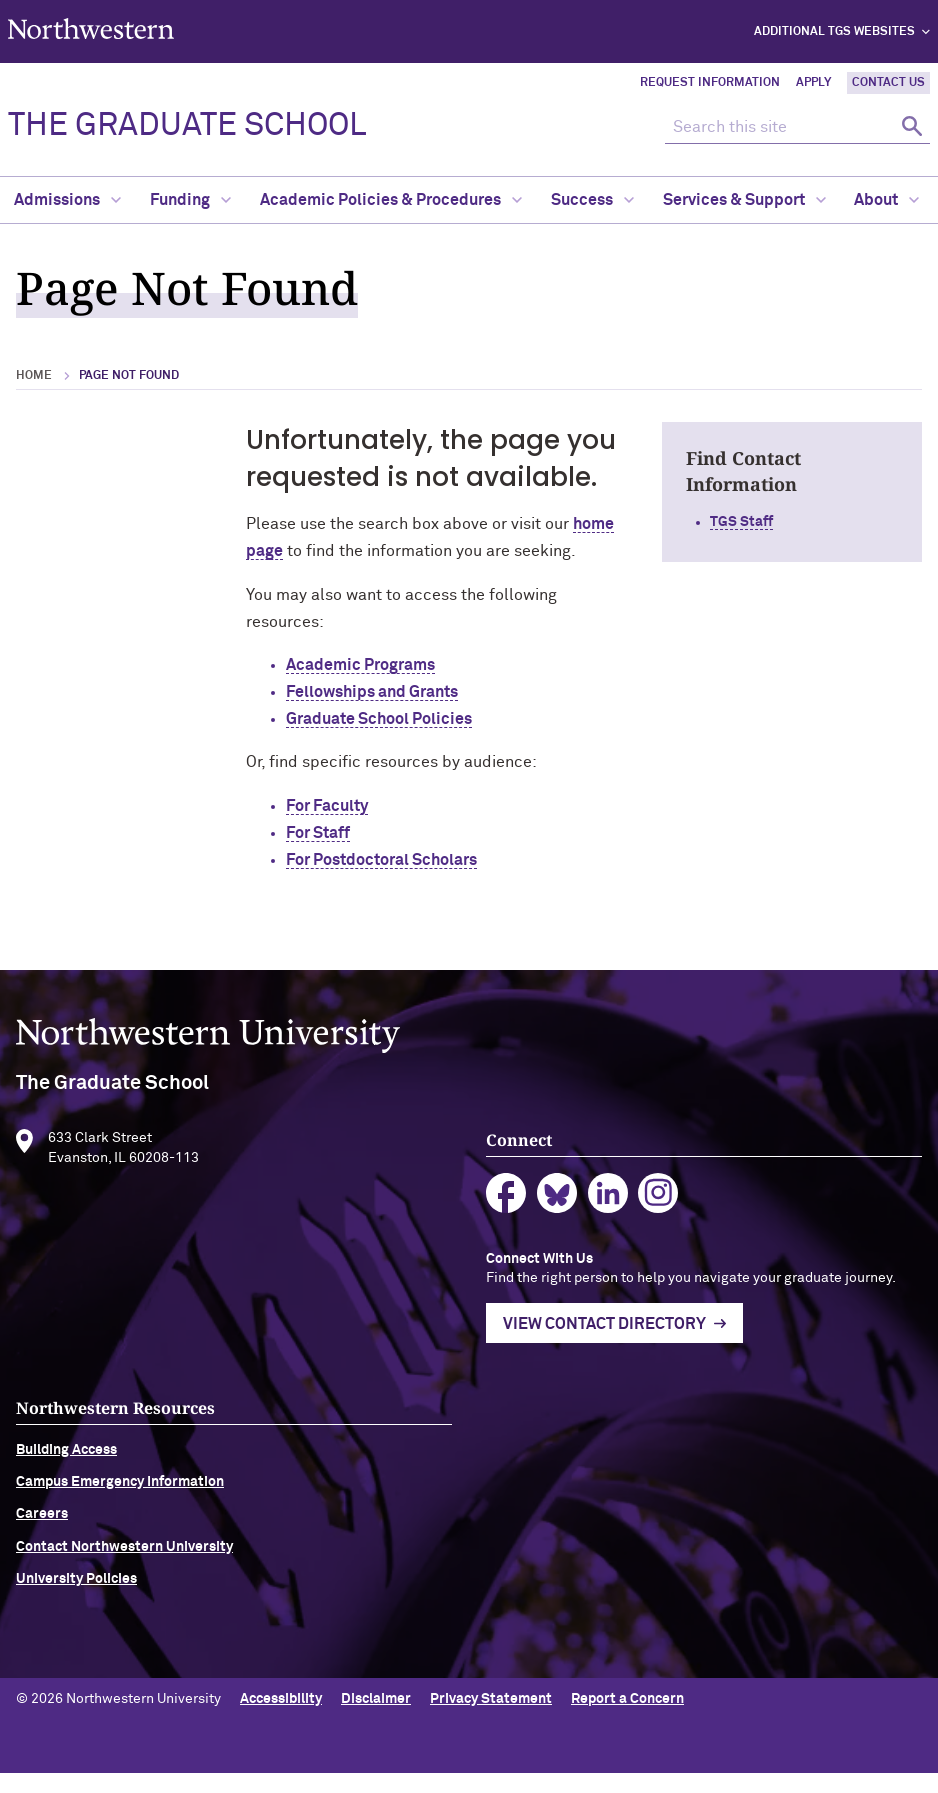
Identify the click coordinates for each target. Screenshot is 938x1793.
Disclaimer (376, 1718)
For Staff (318, 833)
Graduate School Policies (379, 719)
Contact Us (888, 83)
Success (592, 200)
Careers (42, 1546)
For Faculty (327, 806)
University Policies (76, 1610)
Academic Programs (360, 665)
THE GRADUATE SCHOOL (187, 126)
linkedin (636, 1204)
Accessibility (281, 1718)
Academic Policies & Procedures (391, 200)
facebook (534, 1204)
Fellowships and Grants (372, 692)
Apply (813, 83)
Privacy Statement (491, 1718)
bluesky (585, 1204)
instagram (686, 1204)
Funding (190, 200)
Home (34, 376)
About (886, 200)
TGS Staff (741, 522)
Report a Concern (627, 1718)
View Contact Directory (632, 1356)
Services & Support (744, 200)
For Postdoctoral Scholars (381, 860)
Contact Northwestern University (124, 1578)
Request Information (710, 83)
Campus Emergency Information (120, 1513)
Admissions (67, 200)
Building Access (66, 1481)
